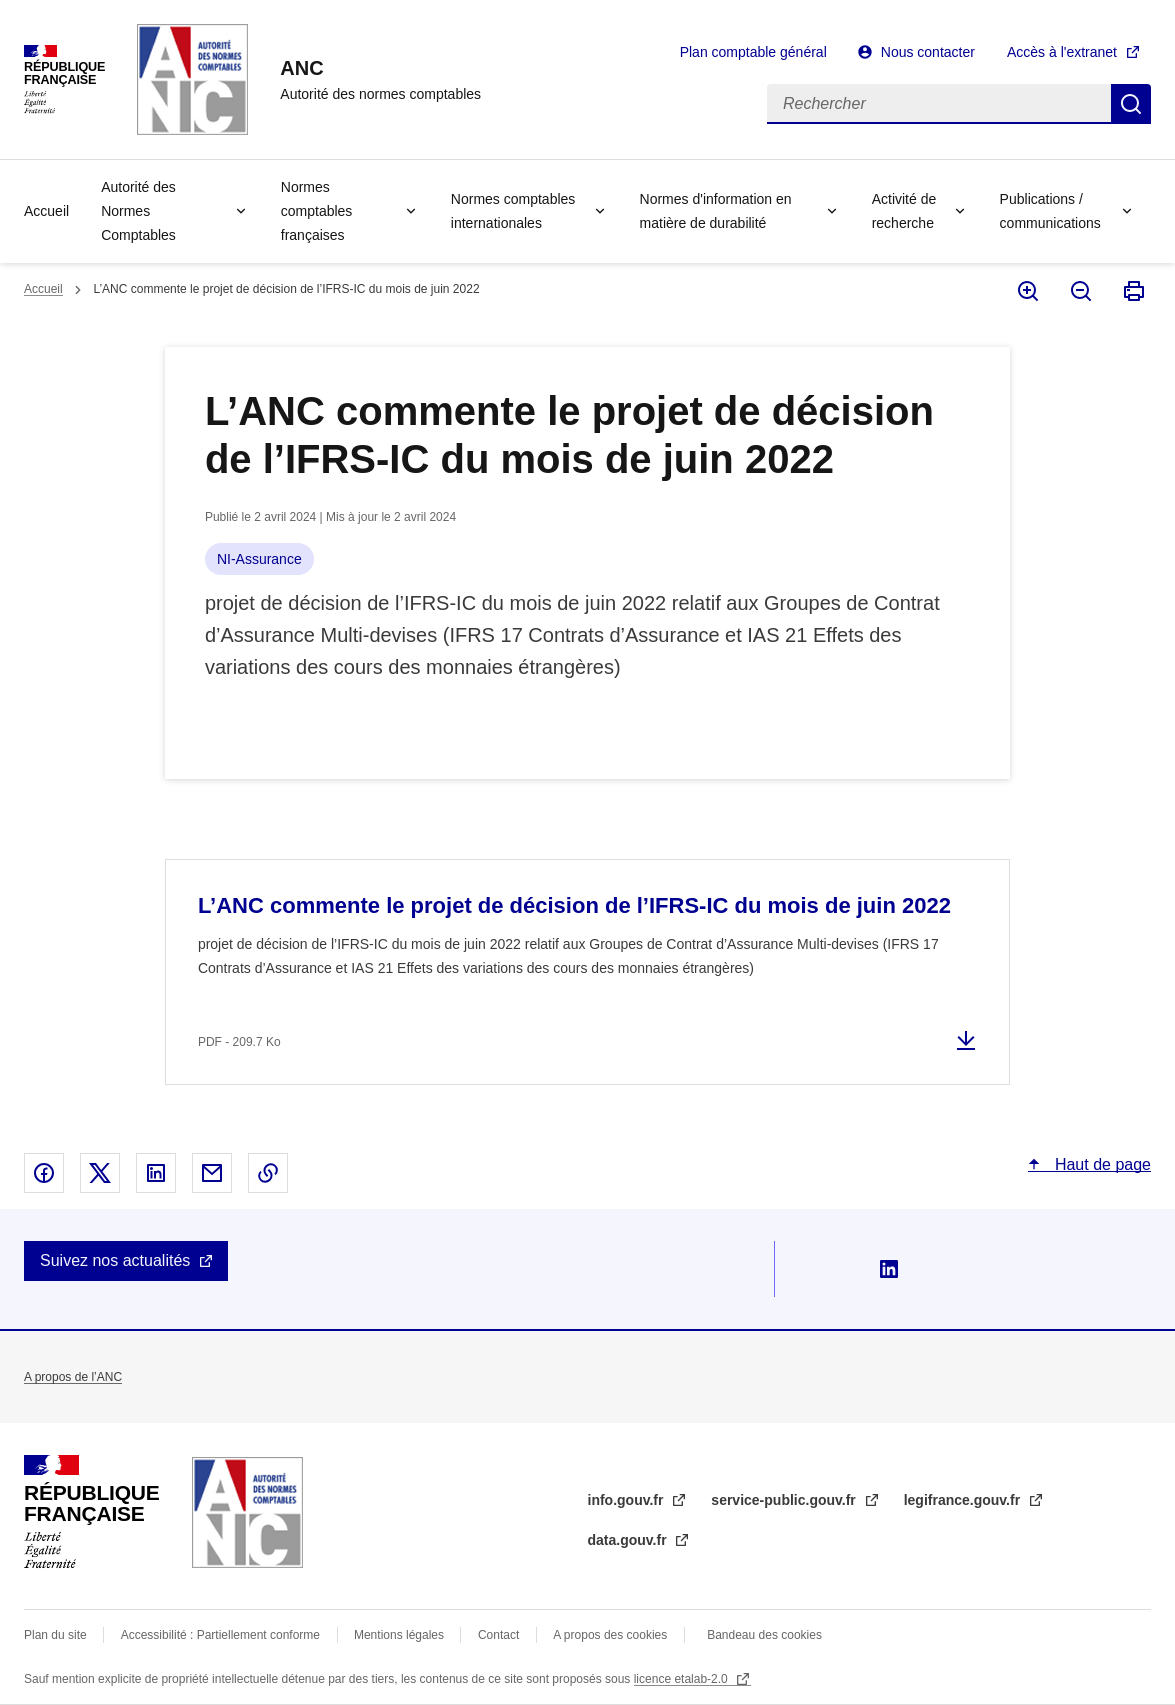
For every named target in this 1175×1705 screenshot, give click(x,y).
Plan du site (55, 1635)
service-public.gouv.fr (785, 1500)
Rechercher (1131, 104)
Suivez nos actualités (115, 1260)
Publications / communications (1050, 211)
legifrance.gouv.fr (964, 1500)
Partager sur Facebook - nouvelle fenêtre (44, 1173)
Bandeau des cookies (764, 1635)
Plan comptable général (753, 52)
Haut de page (1100, 1164)
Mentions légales (399, 1635)
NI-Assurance (259, 559)
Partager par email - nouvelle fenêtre (212, 1173)
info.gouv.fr (628, 1500)
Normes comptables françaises (317, 211)
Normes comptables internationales (513, 211)
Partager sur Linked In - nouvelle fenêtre (156, 1173)
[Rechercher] (939, 104)
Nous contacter (928, 52)
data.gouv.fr (629, 1540)
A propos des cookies (610, 1635)
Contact (498, 1635)
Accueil (46, 211)
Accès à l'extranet (1062, 52)
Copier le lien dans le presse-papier (268, 1173)
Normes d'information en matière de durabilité (716, 211)
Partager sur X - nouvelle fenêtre (100, 1173)
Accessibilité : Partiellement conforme (220, 1635)
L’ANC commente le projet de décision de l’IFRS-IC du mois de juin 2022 (574, 905)
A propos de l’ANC (73, 1377)
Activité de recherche (904, 211)
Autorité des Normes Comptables (138, 211)
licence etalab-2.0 (682, 1679)
